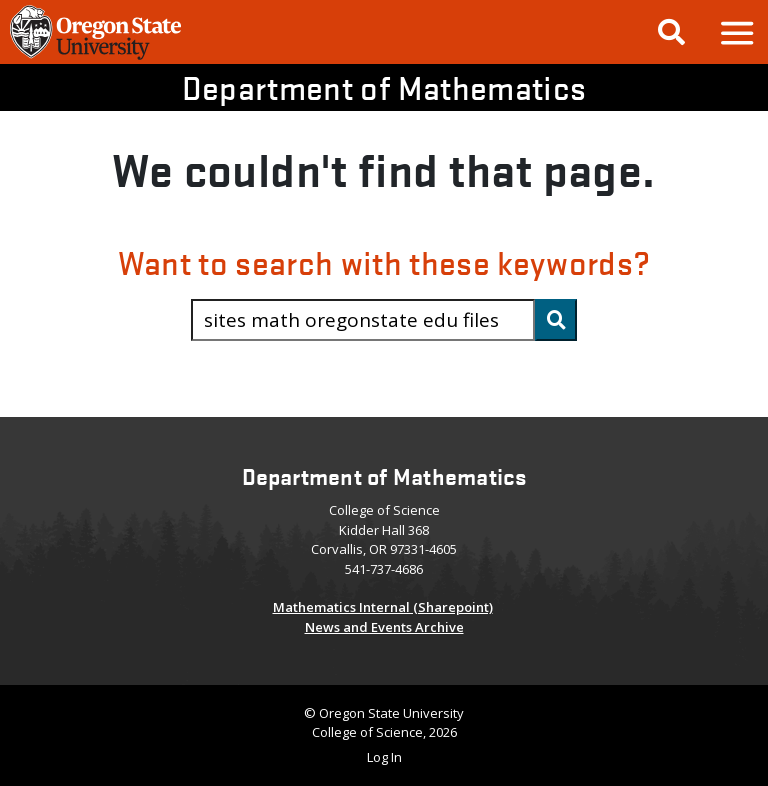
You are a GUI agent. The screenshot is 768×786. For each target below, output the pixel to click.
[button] (736, 32)
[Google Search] (671, 32)
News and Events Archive (384, 627)
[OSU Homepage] (95, 57)
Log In (384, 757)
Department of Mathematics (384, 87)
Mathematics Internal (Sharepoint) (383, 607)
